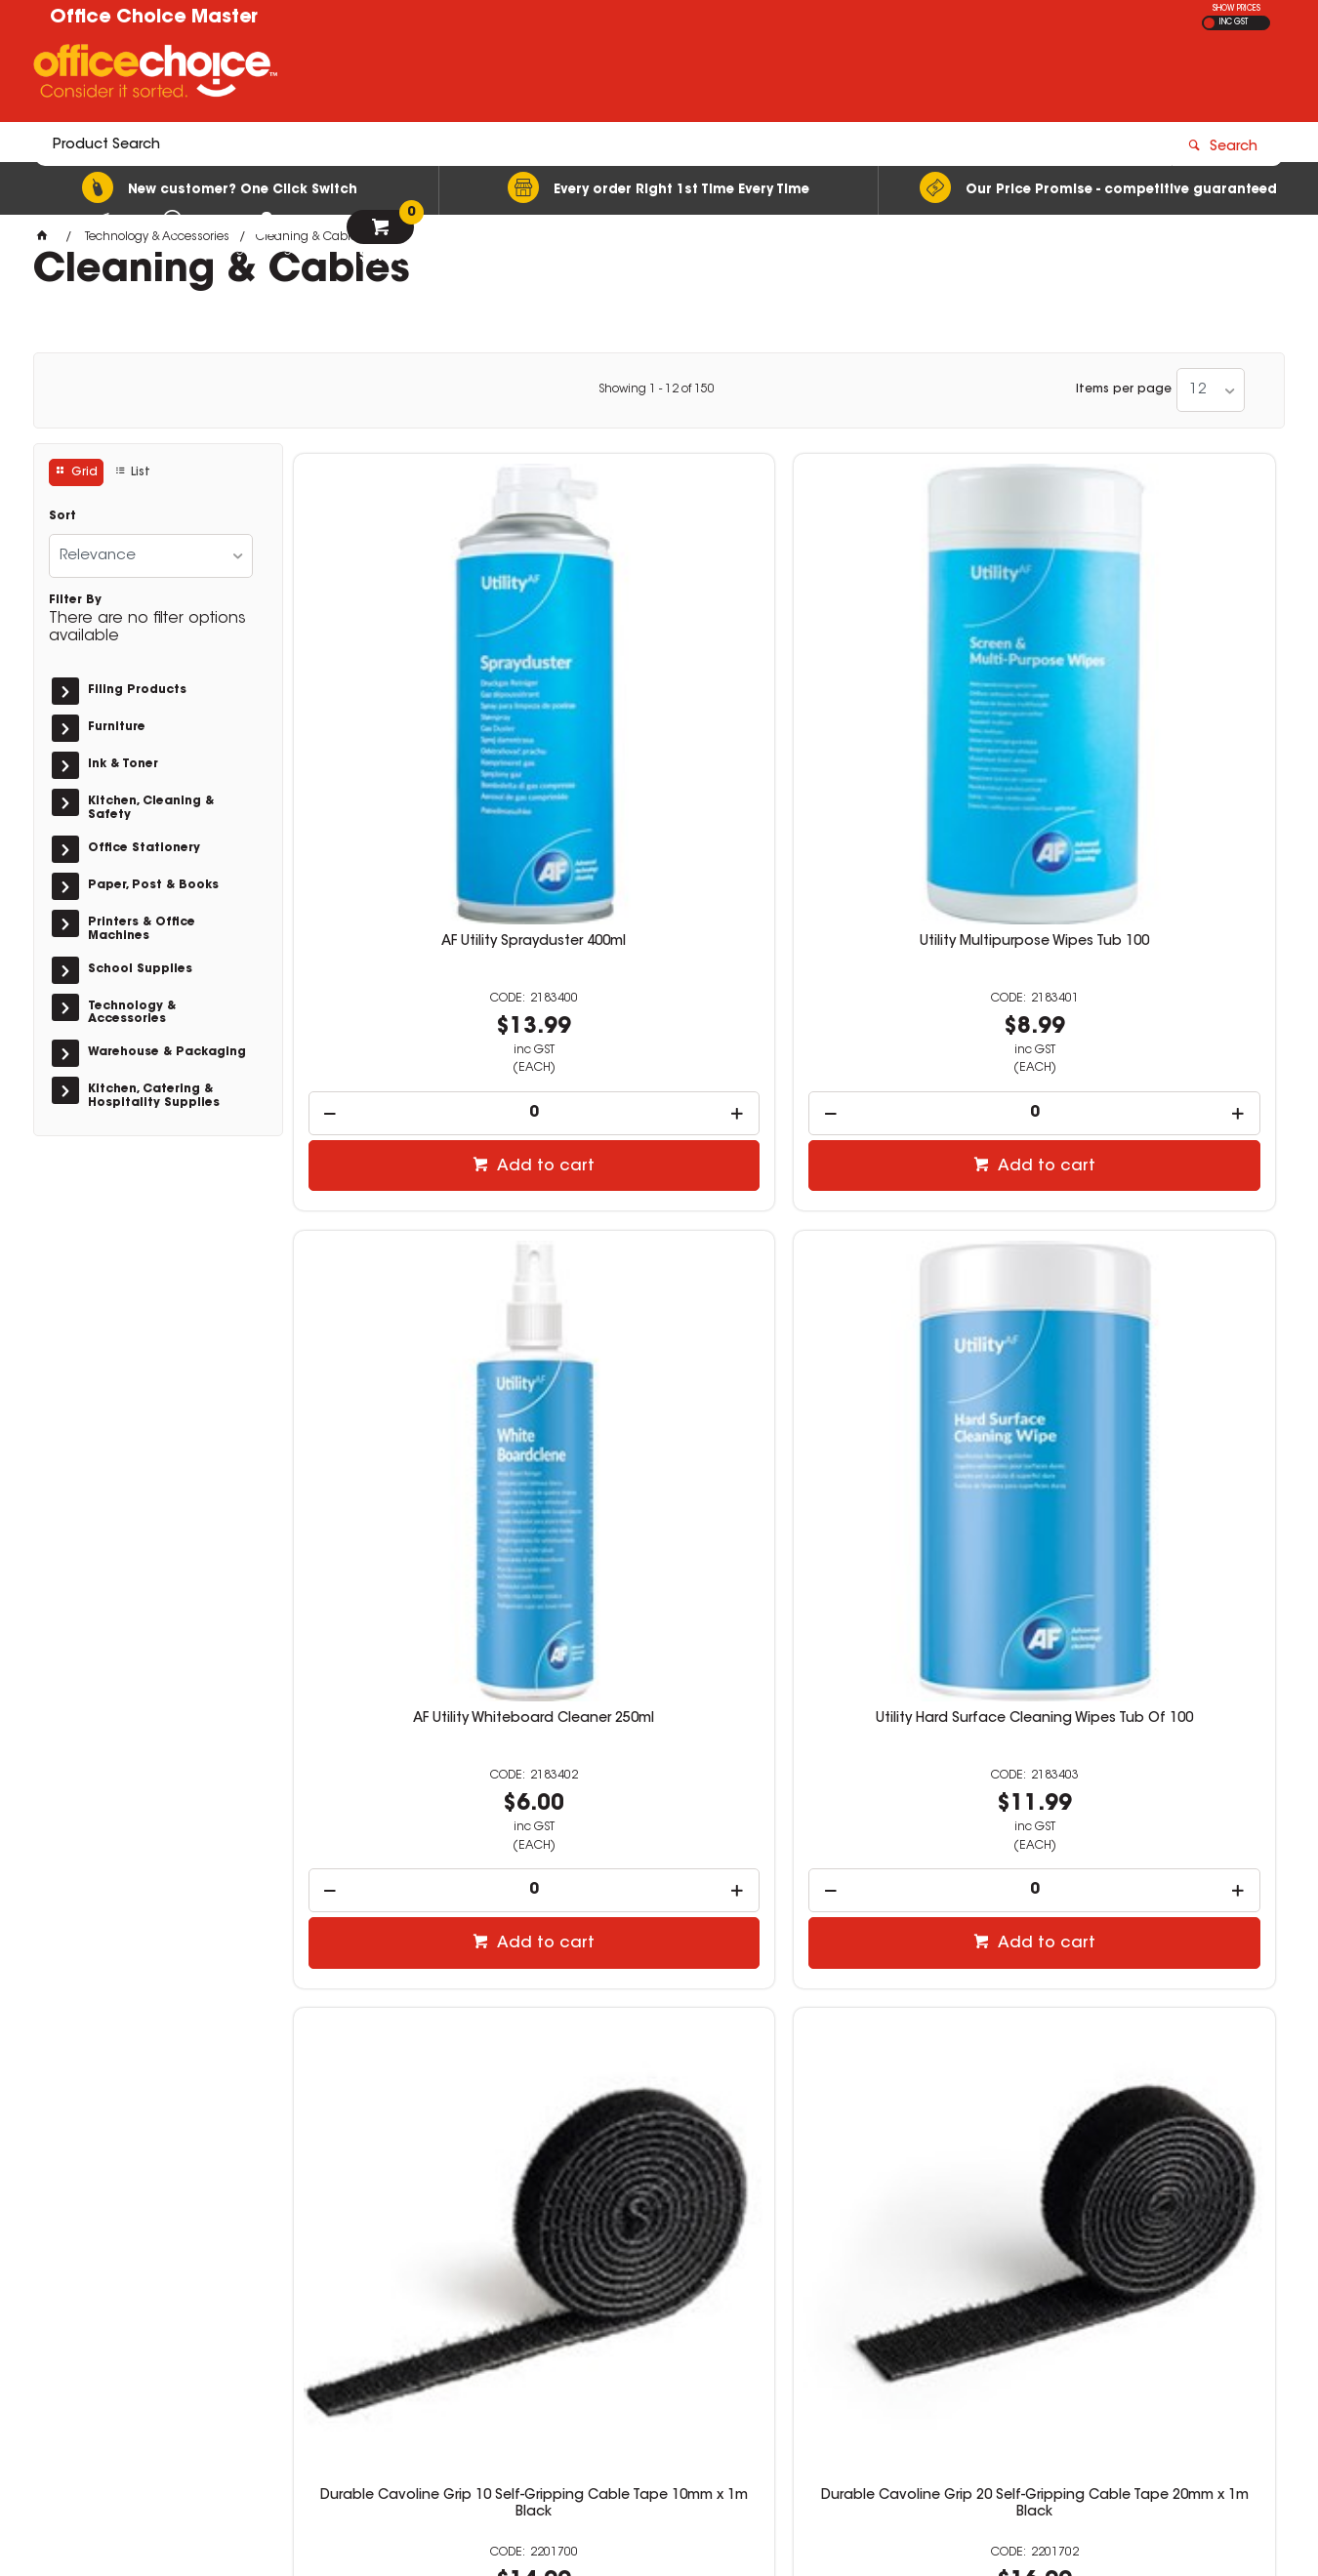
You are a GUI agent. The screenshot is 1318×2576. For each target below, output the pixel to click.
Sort (62, 516)
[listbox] (1210, 390)
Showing (656, 389)
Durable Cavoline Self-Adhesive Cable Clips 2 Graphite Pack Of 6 (659, 1792)
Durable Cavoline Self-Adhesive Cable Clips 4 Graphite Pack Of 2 (1160, 1792)
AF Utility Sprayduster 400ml (408, 695)
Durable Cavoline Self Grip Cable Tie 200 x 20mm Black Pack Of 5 (909, 1251)
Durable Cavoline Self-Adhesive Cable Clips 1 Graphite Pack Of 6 (1160, 1251)
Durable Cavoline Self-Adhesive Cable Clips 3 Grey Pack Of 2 (909, 1792)
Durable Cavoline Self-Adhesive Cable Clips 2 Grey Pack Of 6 (408, 1792)
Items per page (1124, 389)
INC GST (1233, 22)
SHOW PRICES (1236, 9)
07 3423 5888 (974, 2303)
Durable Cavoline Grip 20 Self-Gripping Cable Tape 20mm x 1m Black (658, 1251)
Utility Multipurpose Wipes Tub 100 (658, 702)
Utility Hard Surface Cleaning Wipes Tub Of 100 (1159, 702)
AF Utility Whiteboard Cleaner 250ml (909, 702)
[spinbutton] (409, 866)
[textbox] (545, 75)
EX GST (1209, 23)
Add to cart (419, 919)
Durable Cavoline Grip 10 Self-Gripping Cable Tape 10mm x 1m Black (409, 1251)
